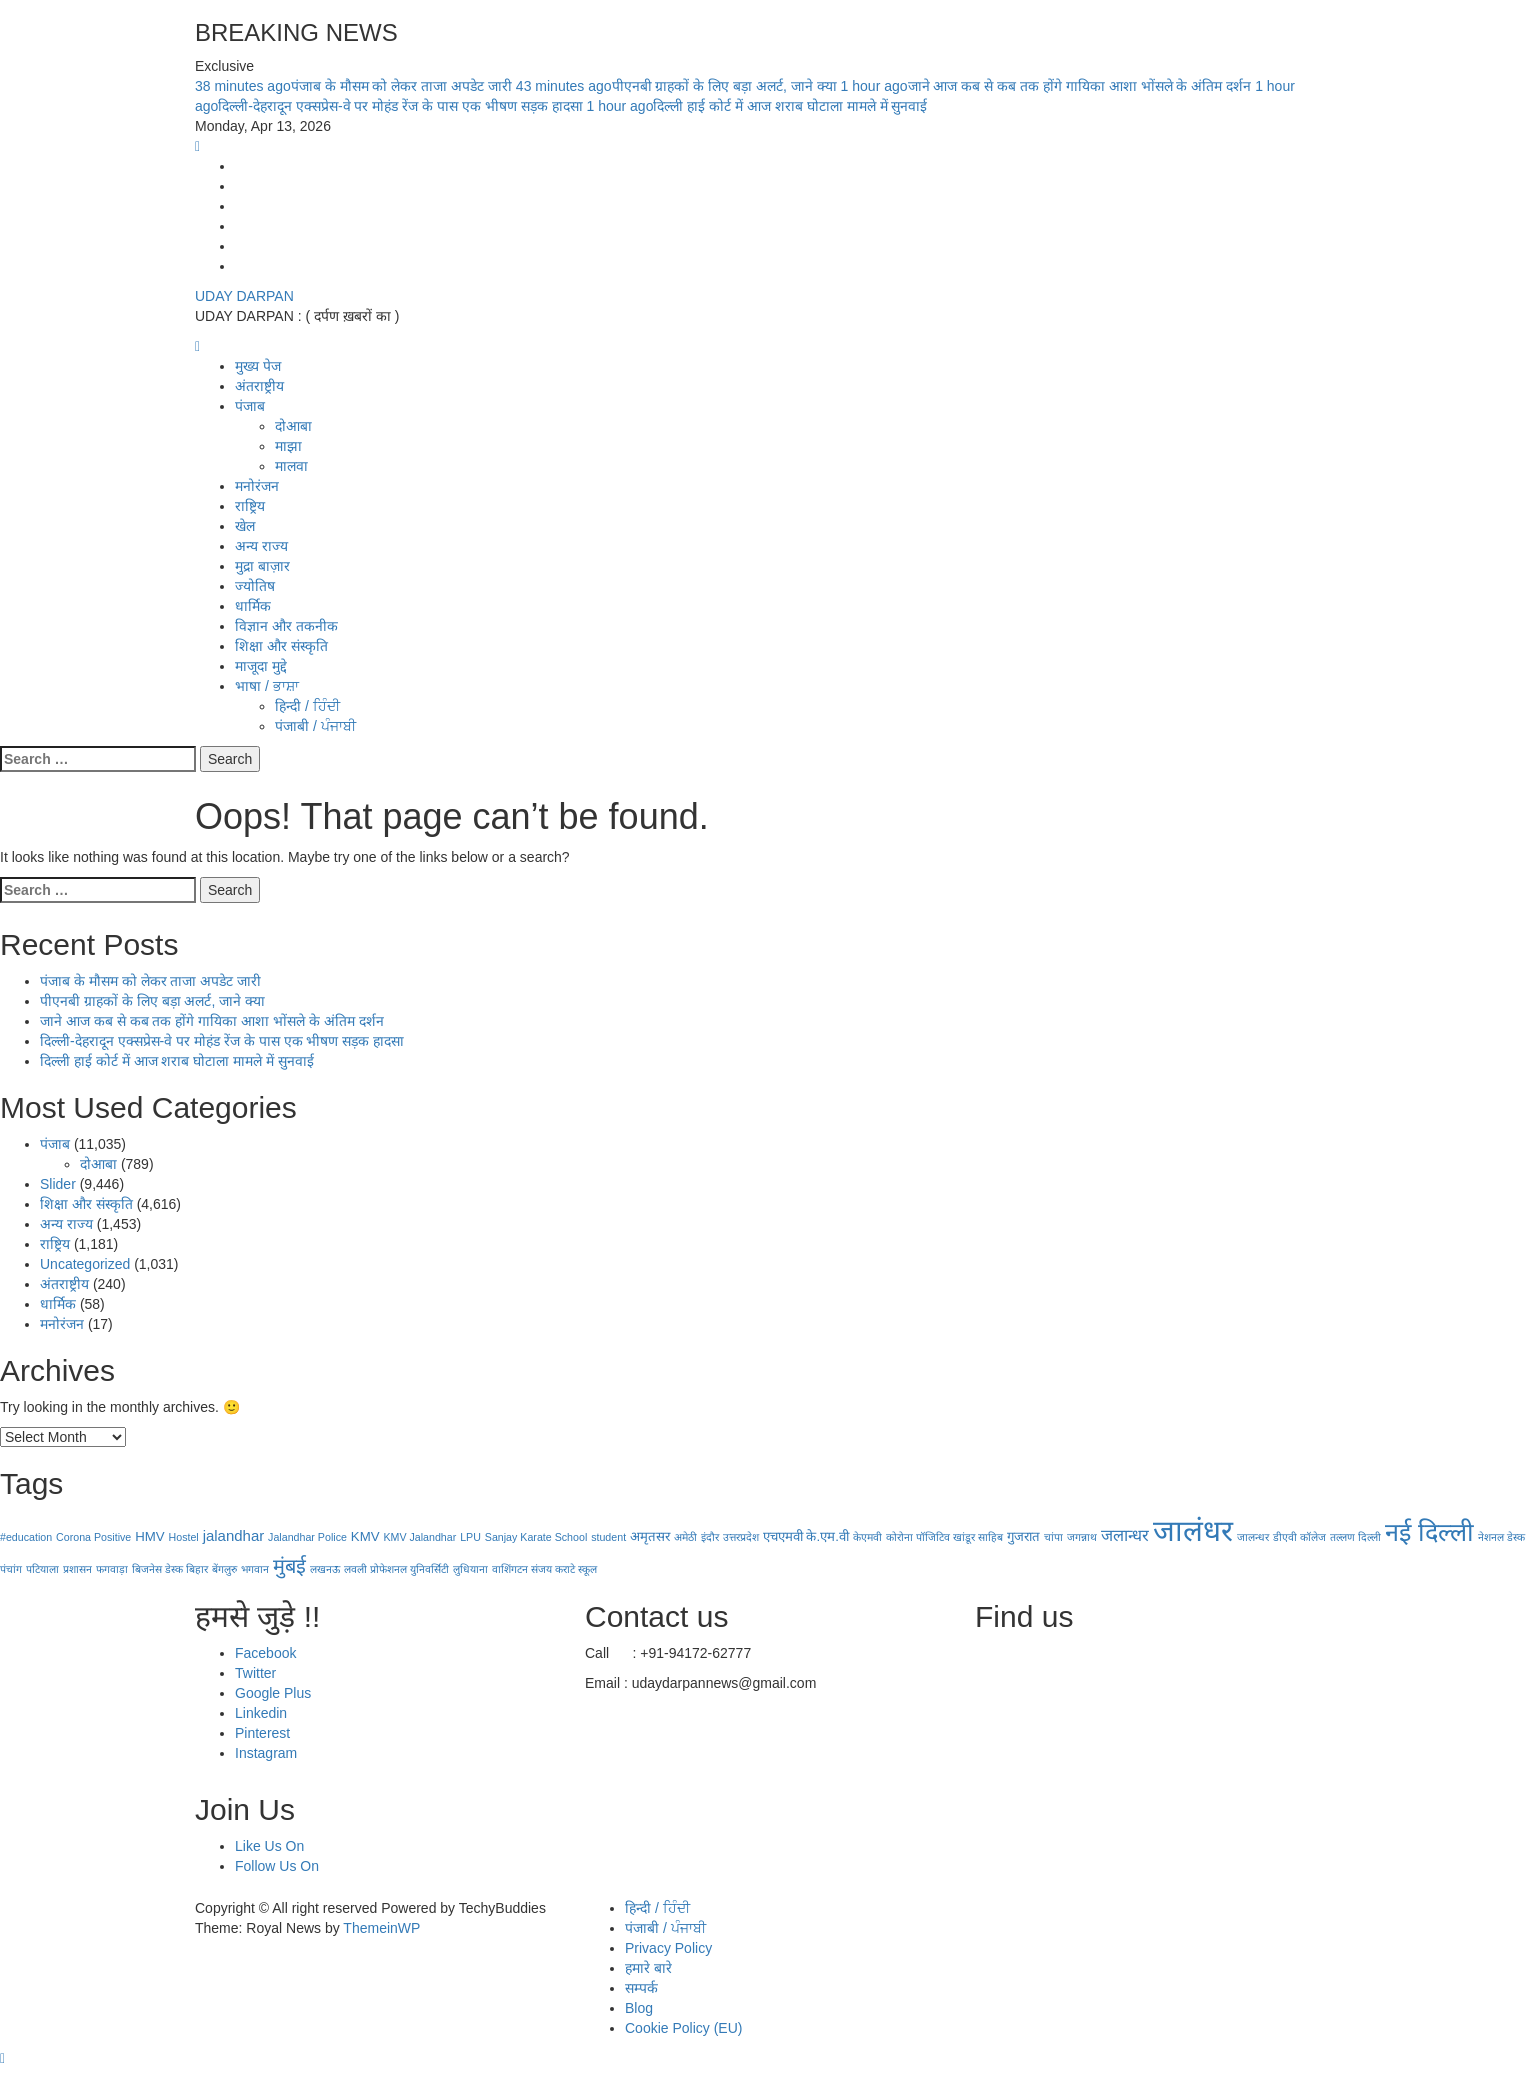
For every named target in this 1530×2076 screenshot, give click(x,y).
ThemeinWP (381, 1928)
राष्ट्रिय (250, 506)
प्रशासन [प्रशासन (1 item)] (77, 1569)
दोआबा (293, 426)
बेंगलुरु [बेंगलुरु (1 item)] (224, 1569)
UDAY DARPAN (244, 296)
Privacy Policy (668, 1948)
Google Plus (273, 1693)
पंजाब (250, 406)
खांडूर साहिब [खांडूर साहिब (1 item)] (978, 1537)
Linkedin (261, 1713)
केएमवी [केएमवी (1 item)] (867, 1537)
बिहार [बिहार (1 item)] (197, 1569)
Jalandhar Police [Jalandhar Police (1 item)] (307, 1537)
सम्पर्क (641, 1988)
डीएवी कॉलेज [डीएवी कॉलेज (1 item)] (1299, 1537)
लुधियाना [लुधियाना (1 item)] (470, 1569)
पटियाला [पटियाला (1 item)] (42, 1569)
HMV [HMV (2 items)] (149, 1536)
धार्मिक (253, 606)
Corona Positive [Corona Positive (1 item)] (93, 1537)
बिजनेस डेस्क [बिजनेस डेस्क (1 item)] (157, 1569)
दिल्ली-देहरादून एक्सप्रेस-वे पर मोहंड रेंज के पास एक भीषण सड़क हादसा (222, 1041)
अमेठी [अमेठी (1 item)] (685, 1537)
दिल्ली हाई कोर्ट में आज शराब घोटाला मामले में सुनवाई (756, 106)
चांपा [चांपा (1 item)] (1053, 1537)
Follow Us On (277, 1866)
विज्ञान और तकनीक (286, 626)
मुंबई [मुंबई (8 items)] (289, 1566)
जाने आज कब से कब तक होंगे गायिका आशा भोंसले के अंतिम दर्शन (1048, 86)
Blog (639, 2008)
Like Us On (269, 1846)
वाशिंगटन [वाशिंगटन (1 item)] (510, 1569)
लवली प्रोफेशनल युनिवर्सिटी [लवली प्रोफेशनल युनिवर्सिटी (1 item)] (396, 1569)
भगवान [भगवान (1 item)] (255, 1569)
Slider (58, 1184)
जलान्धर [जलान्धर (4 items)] (1125, 1535)
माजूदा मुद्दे (261, 666)
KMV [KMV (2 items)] (365, 1536)
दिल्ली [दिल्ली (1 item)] (1369, 1537)
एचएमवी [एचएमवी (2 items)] (783, 1536)
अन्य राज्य (261, 546)
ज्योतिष (255, 586)
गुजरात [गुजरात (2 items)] (1023, 1536)
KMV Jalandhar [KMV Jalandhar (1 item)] (419, 1537)
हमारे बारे (648, 1968)
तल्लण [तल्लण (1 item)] (1342, 1537)
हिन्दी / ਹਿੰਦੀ (307, 706)
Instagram (266, 1753)
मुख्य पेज (258, 366)
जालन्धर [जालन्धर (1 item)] (1253, 1537)
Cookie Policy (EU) (683, 2028)
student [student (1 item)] (608, 1537)
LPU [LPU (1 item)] (470, 1537)
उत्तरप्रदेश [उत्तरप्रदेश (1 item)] (741, 1537)
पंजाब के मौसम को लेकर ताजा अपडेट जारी (355, 86)
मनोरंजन (257, 486)
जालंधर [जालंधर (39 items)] (1193, 1530)
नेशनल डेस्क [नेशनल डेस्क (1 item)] (1501, 1537)
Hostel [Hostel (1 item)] (184, 1537)
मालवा (291, 466)
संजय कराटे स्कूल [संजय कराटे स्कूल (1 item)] (564, 1569)
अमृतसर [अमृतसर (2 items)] (650, 1536)
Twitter (255, 1673)
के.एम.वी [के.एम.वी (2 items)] (827, 1536)
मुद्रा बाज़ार (262, 566)
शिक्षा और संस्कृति (281, 646)
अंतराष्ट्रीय (259, 386)
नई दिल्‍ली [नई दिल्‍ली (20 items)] (1429, 1532)
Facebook (265, 1653)
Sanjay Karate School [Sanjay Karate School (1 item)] (536, 1537)
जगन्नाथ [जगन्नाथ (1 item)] (1082, 1537)
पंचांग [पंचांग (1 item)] (11, 1569)
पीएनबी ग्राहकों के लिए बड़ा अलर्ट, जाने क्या (678, 86)
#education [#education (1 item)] (26, 1537)
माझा (288, 446)
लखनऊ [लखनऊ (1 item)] (325, 1569)
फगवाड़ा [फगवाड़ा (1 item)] (112, 1569)
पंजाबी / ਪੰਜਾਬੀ (315, 726)
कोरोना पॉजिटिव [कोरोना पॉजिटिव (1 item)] (918, 1537)
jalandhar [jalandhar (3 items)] (234, 1535)
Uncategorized (85, 1264)
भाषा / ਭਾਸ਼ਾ (267, 686)
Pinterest (262, 1733)
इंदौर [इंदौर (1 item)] (710, 1537)
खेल (245, 526)
